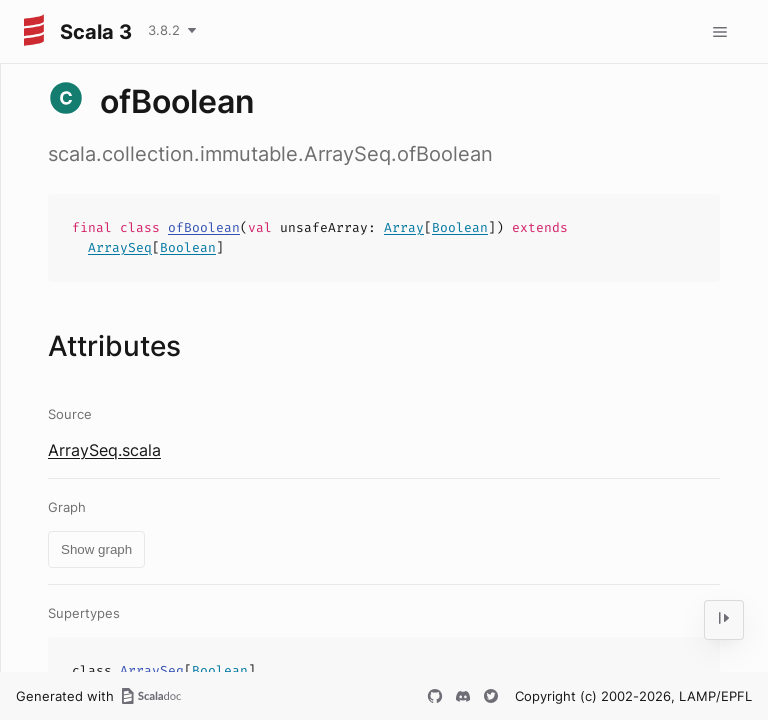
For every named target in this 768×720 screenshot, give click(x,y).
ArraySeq (120, 247)
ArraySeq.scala (104, 450)
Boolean (460, 227)
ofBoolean (204, 227)
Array (404, 227)
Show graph (96, 549)
